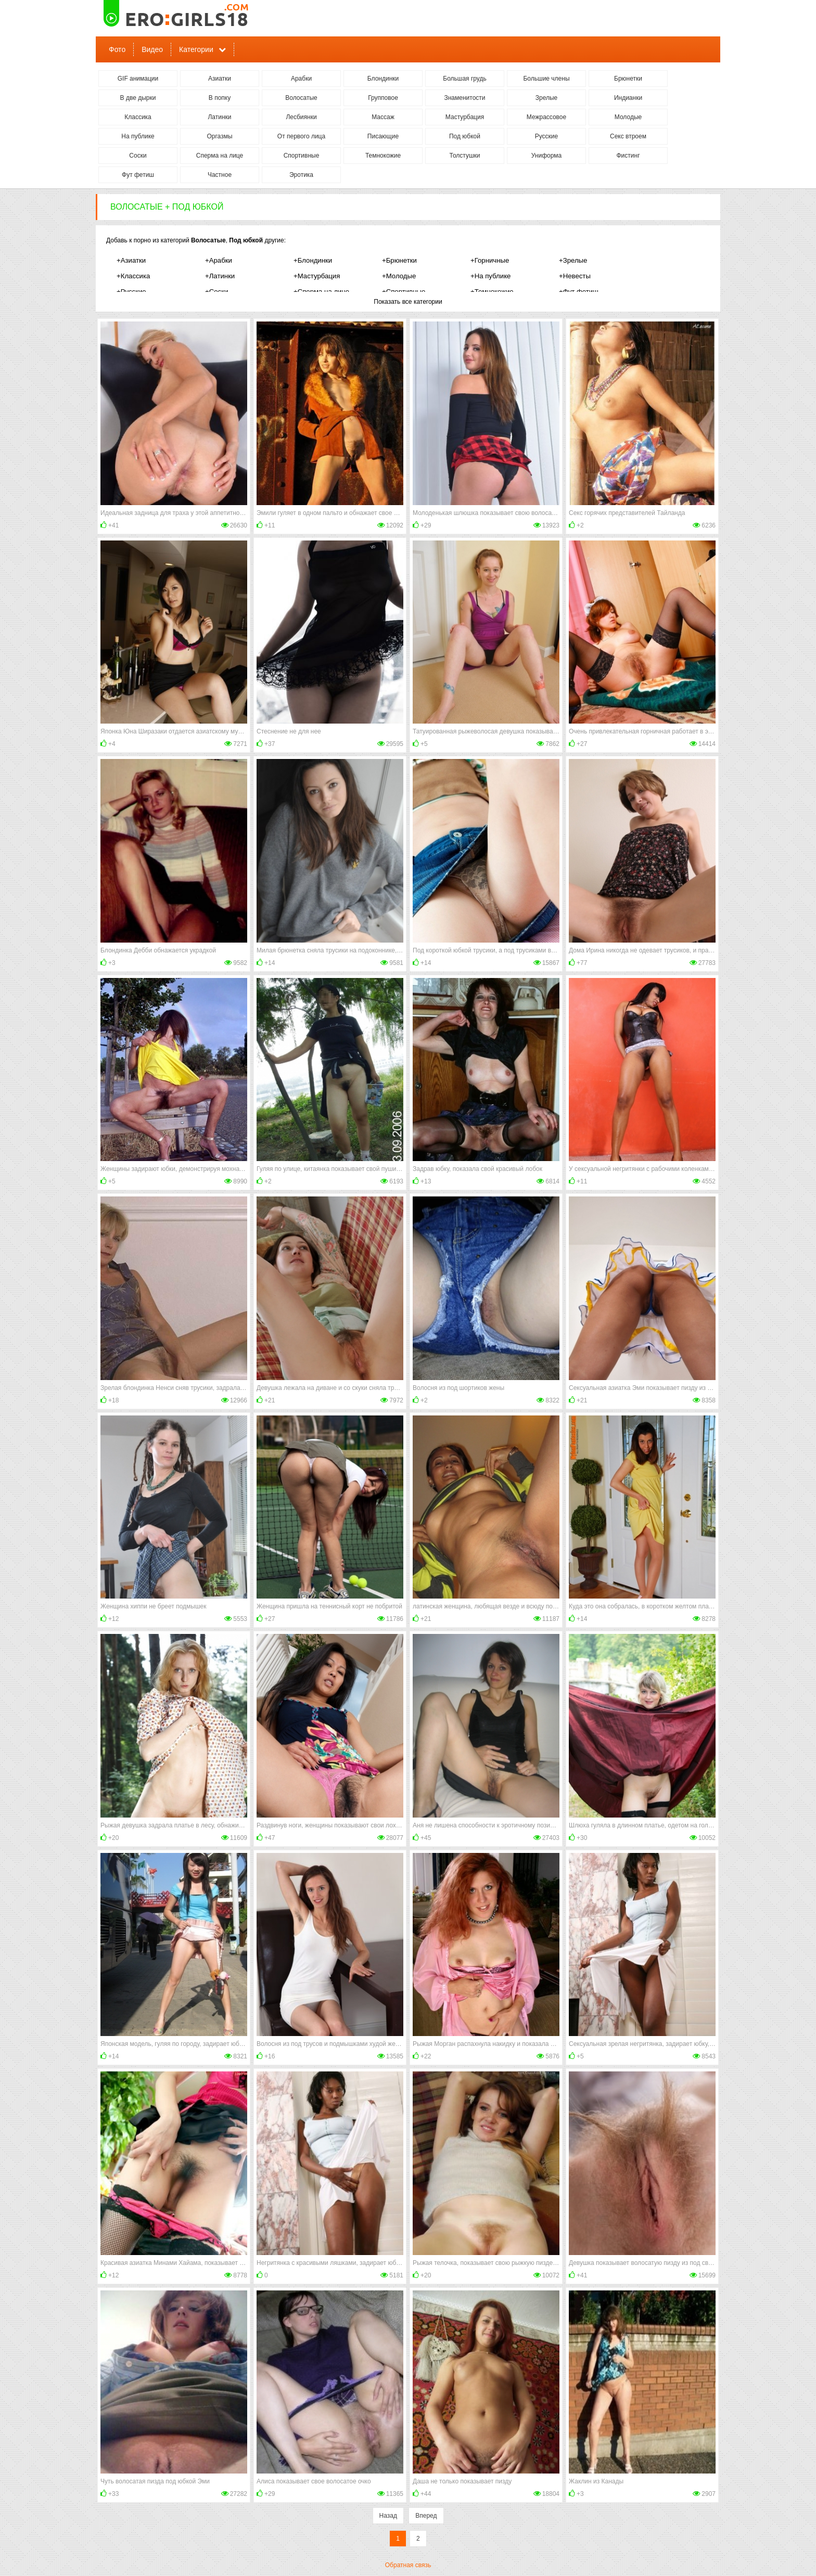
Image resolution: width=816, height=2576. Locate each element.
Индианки (628, 97)
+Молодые (399, 276)
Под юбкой (464, 136)
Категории (196, 49)
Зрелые (547, 97)
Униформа (546, 155)
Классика (137, 117)
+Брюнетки (399, 260)
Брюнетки (628, 78)
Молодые (628, 117)
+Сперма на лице (321, 291)
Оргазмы (219, 136)
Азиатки (219, 78)
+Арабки (218, 260)
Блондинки (383, 78)
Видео (152, 49)
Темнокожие (383, 155)
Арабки (301, 78)
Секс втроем (628, 136)
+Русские (131, 291)
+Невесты (575, 276)
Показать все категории (408, 301)
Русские (546, 136)
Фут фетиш (138, 174)
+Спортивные (403, 291)
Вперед (426, 2515)
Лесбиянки (301, 117)
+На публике (490, 276)
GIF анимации (138, 78)
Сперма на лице (220, 155)
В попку (220, 97)
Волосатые (301, 97)
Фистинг (628, 155)
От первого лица (301, 136)
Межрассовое (546, 117)
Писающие (383, 136)
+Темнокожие (492, 291)
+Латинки (220, 276)
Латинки (219, 117)
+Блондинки (313, 260)
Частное (220, 174)
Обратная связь (408, 2565)
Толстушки (464, 155)
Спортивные (302, 155)
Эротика (301, 174)
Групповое (383, 97)
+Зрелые (573, 260)
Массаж (383, 117)
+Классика (133, 276)
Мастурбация (464, 117)
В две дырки (138, 97)
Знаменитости (464, 97)
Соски (137, 155)
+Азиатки (131, 260)
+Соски (216, 291)
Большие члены (546, 78)
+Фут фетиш (578, 291)
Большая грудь (464, 78)
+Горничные (489, 260)
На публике (137, 136)
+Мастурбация (317, 276)
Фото (117, 49)
